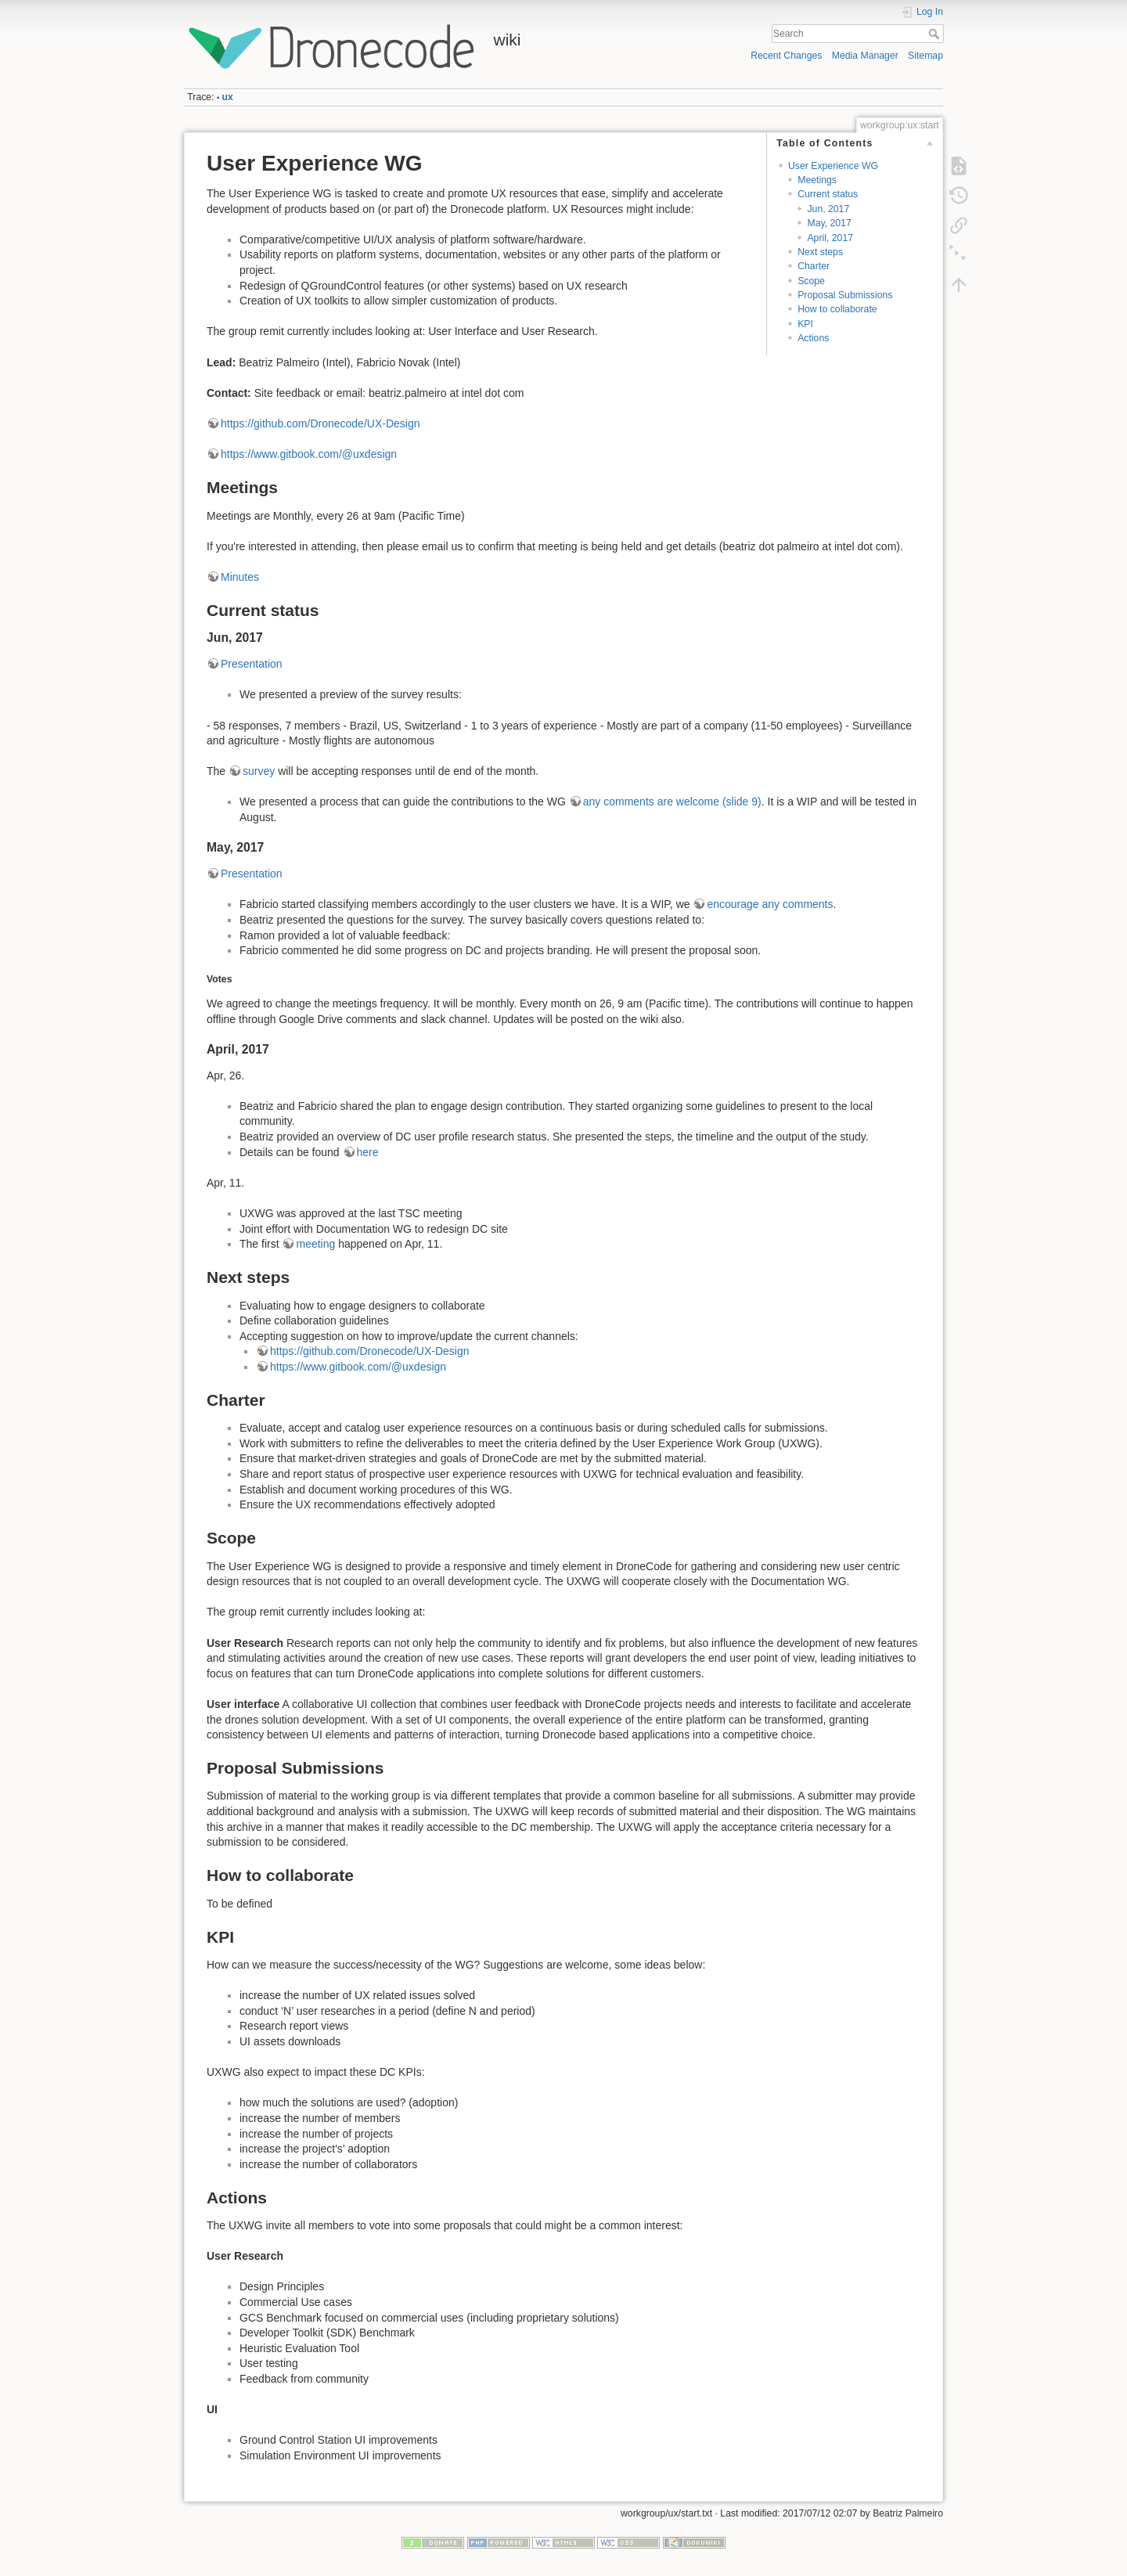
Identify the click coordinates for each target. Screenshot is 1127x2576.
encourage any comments (770, 904)
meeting (315, 1244)
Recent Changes (786, 55)
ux (227, 97)
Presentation (252, 664)
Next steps (820, 252)
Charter (814, 266)
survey (259, 771)
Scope (811, 281)
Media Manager (865, 55)
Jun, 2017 (828, 209)
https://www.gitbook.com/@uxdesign (309, 454)
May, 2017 (829, 223)
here (368, 1152)
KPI (805, 324)
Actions (813, 338)
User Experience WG (833, 165)
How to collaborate (837, 309)
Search (935, 33)
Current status (828, 194)
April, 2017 (830, 237)
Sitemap (925, 55)
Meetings (817, 180)
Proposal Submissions (845, 295)
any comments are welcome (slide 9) (672, 801)
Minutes (240, 577)
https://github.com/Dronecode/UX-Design (320, 423)
